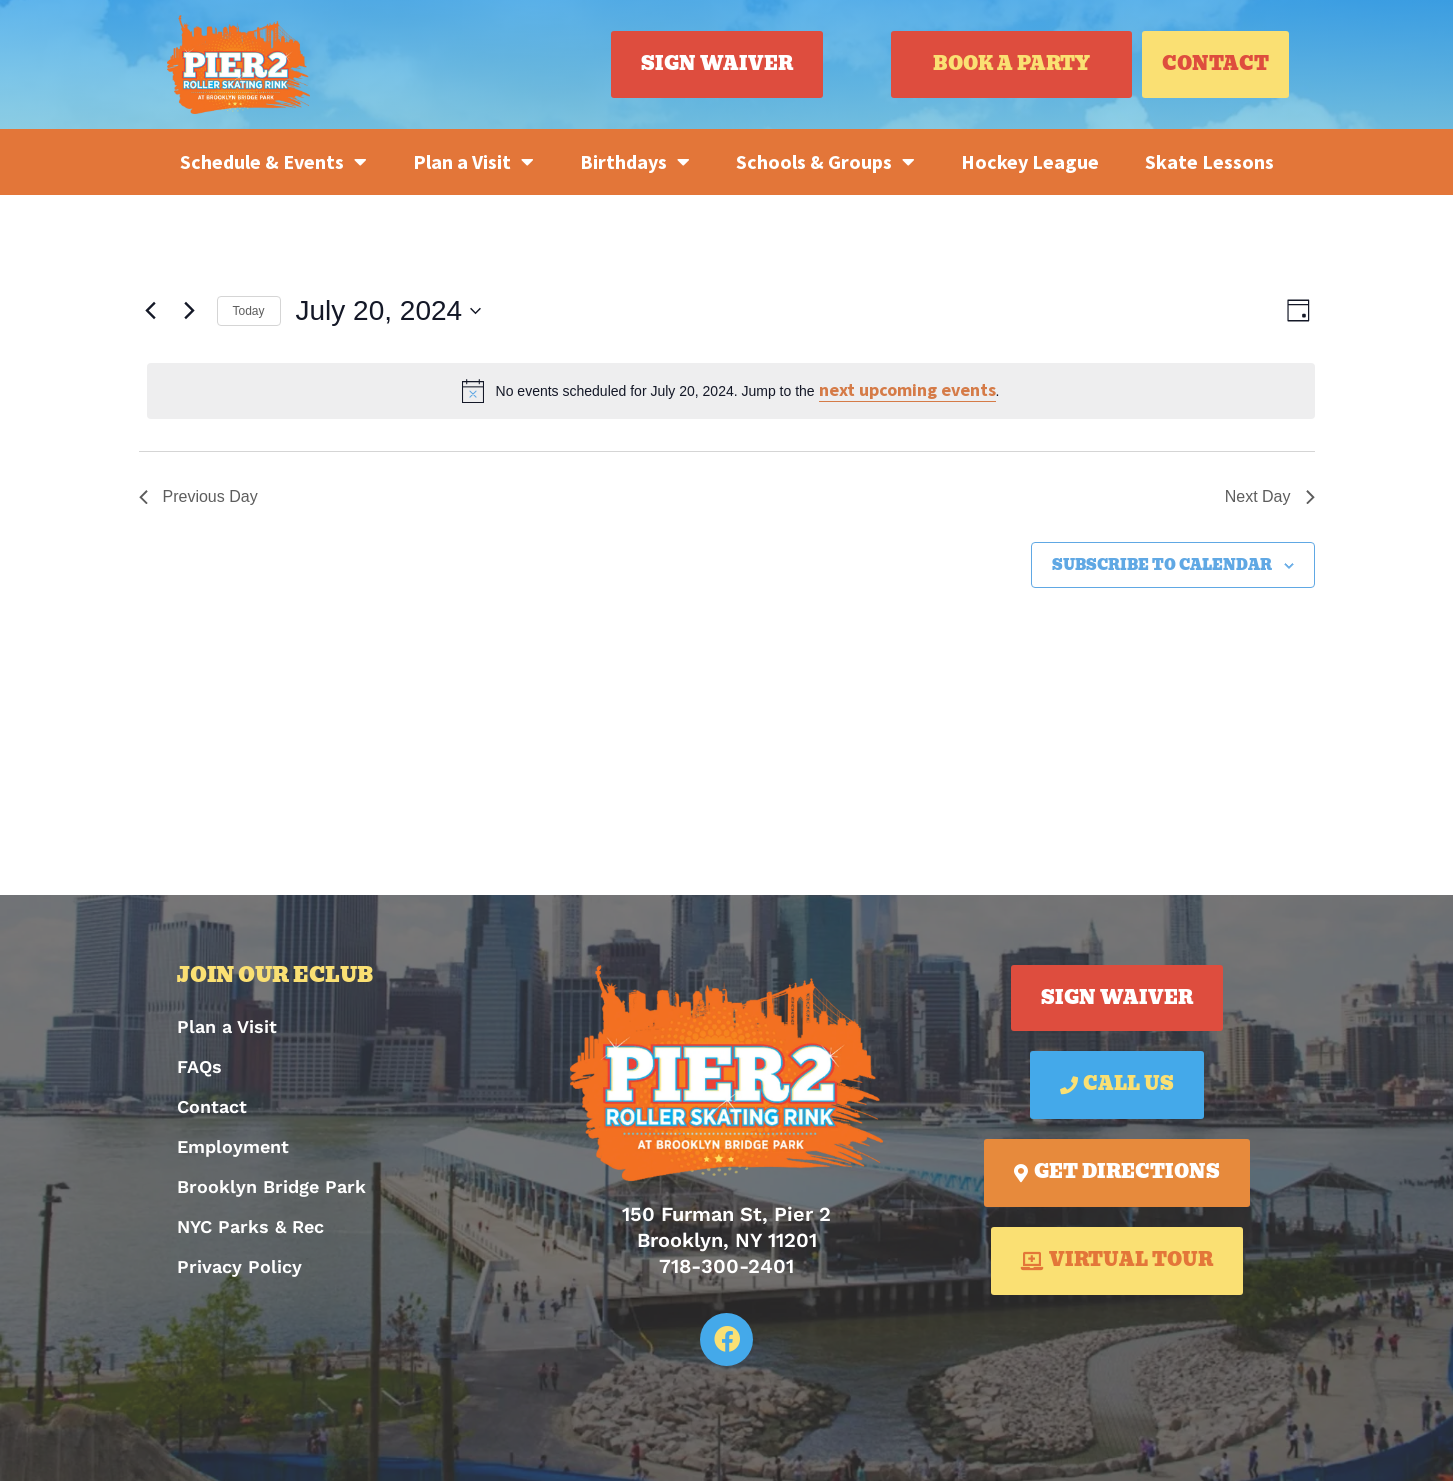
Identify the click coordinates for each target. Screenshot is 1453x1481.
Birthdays (635, 162)
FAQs (199, 1066)
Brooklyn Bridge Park (271, 1186)
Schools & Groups (825, 162)
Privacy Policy (239, 1266)
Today (249, 311)
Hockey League (1030, 161)
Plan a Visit (473, 162)
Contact (212, 1106)
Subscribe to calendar (1162, 565)
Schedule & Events (273, 162)
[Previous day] (151, 311)
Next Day (1270, 496)
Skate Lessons (1209, 161)
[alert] (731, 391)
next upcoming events (907, 389)
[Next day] (190, 311)
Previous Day (198, 496)
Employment (233, 1146)
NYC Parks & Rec (250, 1226)
